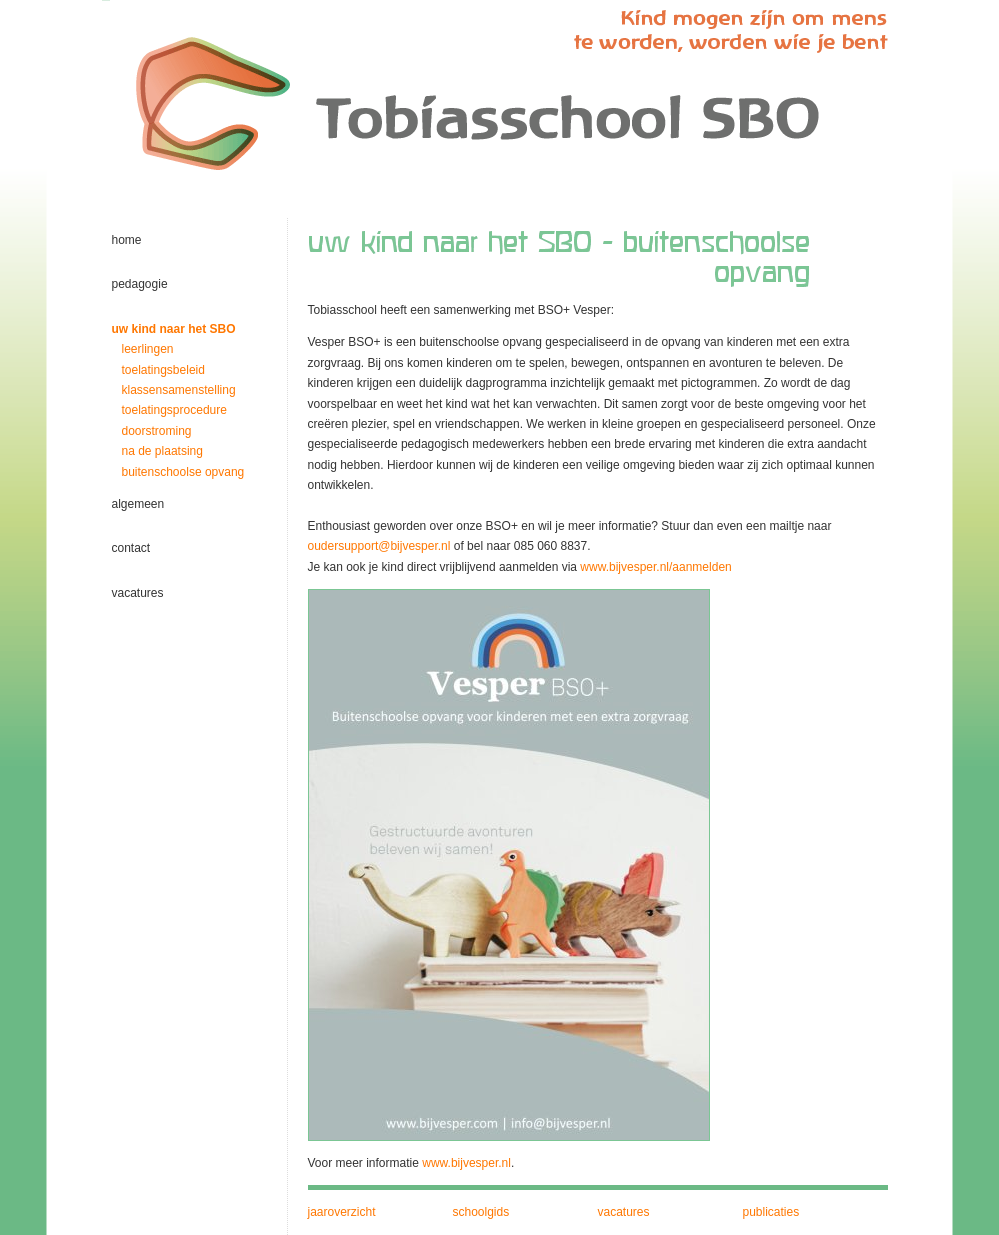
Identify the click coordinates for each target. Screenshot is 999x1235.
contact (131, 548)
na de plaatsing (162, 451)
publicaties (771, 1212)
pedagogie (140, 284)
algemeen (138, 504)
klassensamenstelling (179, 390)
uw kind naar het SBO (174, 329)
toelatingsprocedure (174, 410)
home (127, 240)
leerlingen (148, 349)
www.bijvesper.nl (466, 1163)
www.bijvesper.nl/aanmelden (655, 567)
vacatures (138, 593)
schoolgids (481, 1212)
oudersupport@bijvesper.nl (379, 546)
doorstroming (157, 431)
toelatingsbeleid (163, 370)
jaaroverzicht (342, 1212)
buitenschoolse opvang (183, 472)
